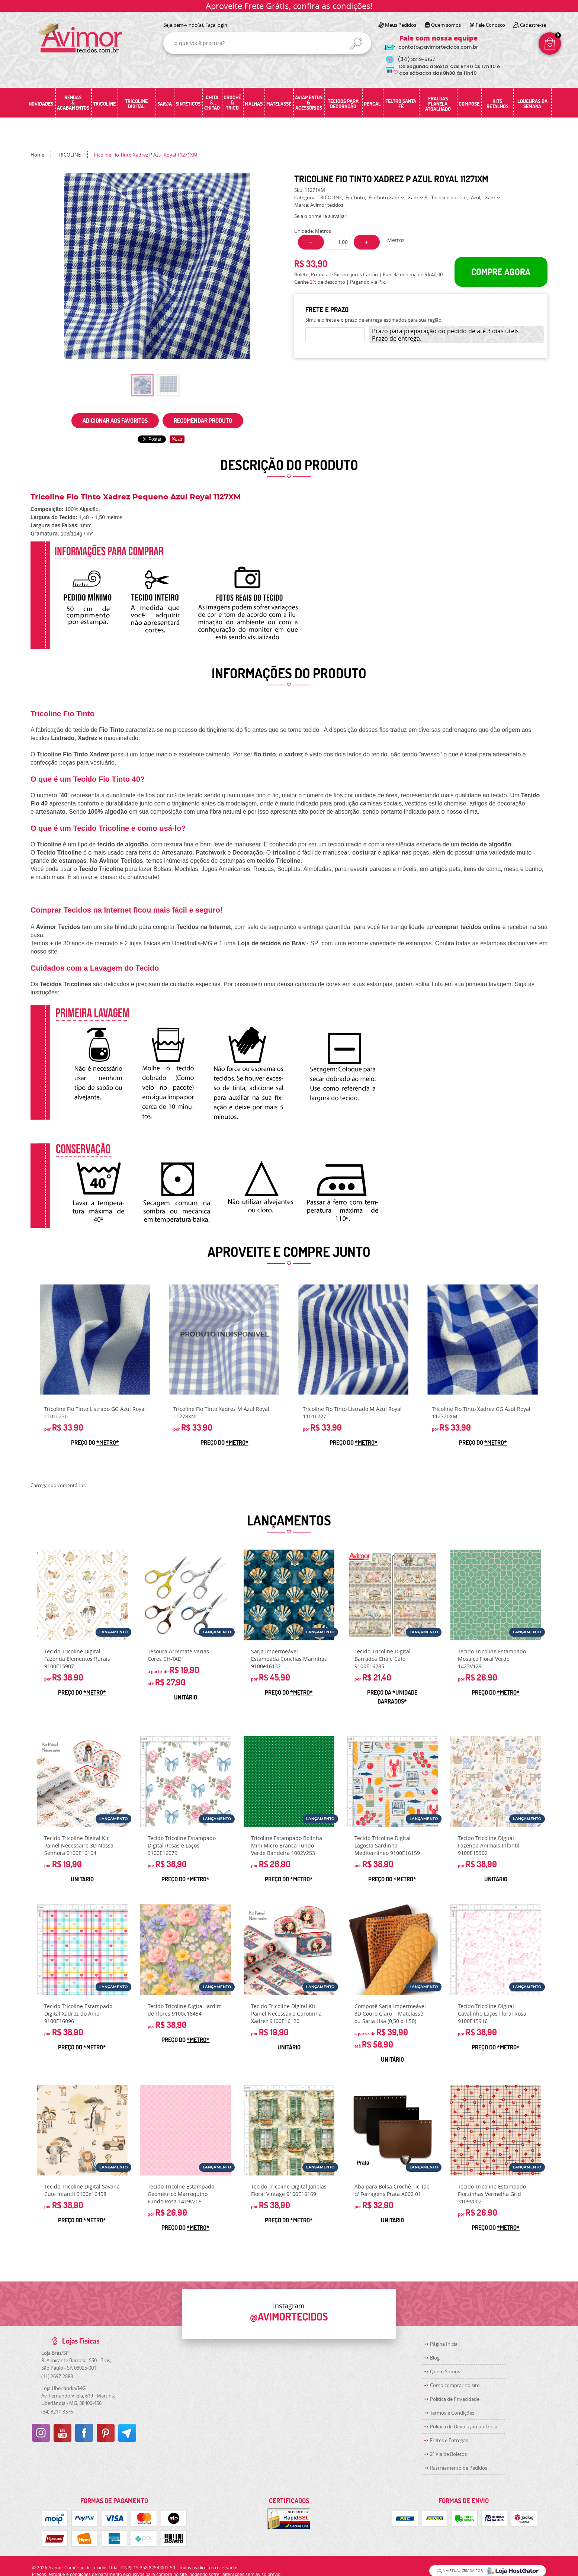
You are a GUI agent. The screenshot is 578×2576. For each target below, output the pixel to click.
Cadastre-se (533, 25)
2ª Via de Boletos (448, 2454)
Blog (435, 2357)
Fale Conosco (490, 25)
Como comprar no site (454, 2385)
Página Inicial (444, 2344)
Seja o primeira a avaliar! (320, 216)
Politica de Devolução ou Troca (463, 2426)
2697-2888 (57, 2376)
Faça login (216, 25)
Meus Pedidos (400, 25)
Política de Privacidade (454, 2399)
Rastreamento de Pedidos (458, 2467)
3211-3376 (57, 2411)
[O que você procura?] (356, 43)
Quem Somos (445, 2371)
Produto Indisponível (224, 1339)
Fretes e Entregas (449, 2440)
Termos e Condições (452, 2412)
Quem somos (446, 25)
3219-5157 (416, 59)
